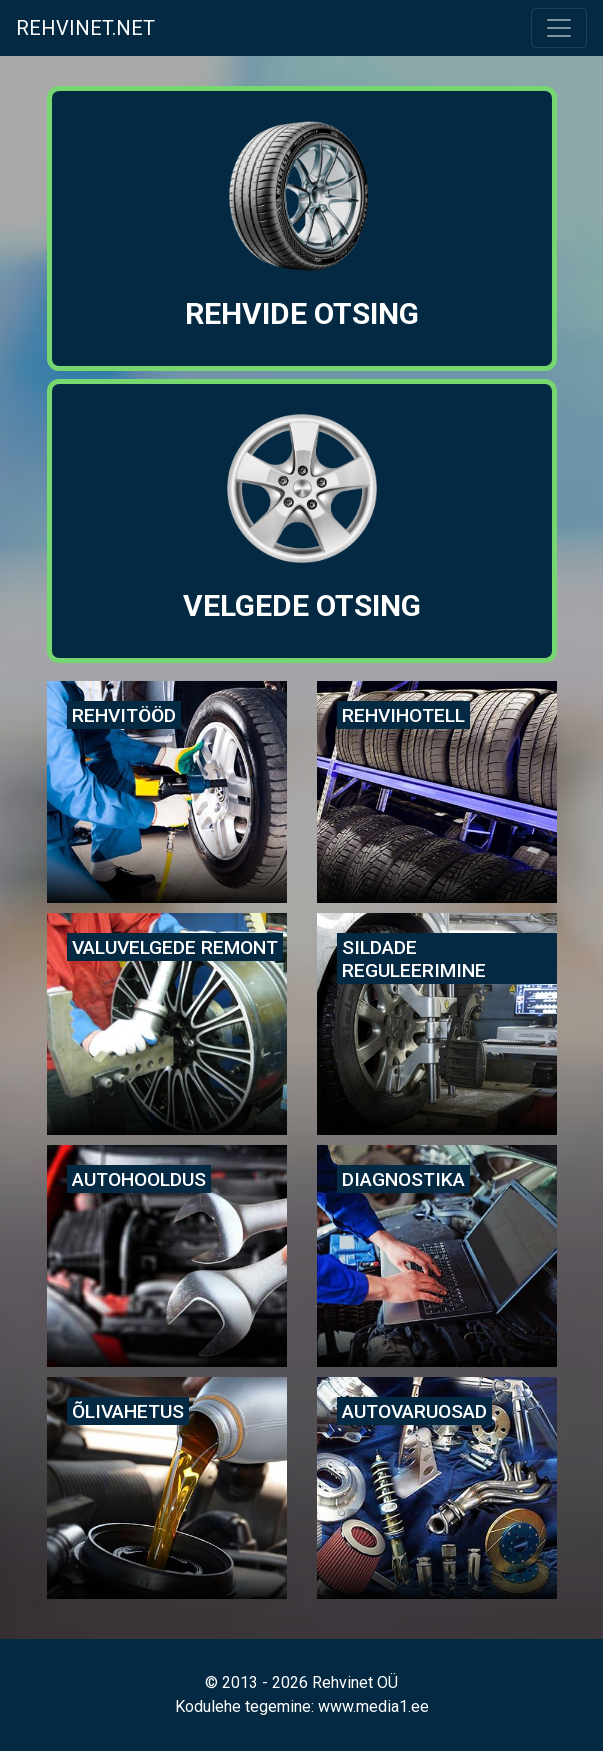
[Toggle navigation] (559, 28)
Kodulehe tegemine (243, 1706)
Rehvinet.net (85, 28)
